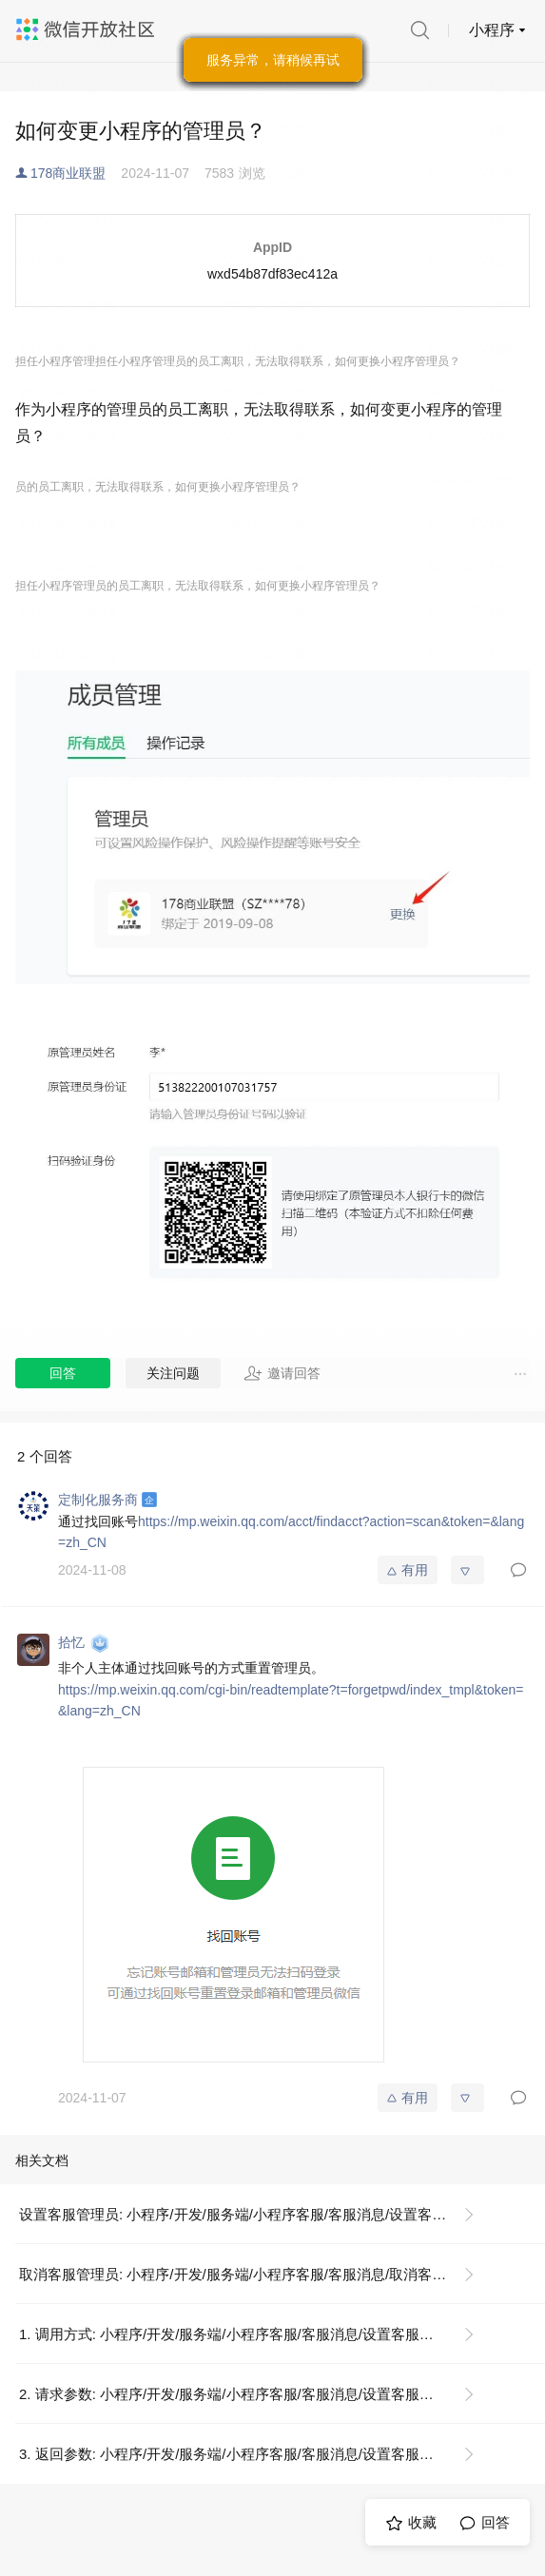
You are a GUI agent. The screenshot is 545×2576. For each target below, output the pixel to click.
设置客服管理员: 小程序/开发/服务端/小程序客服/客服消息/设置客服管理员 (254, 2214)
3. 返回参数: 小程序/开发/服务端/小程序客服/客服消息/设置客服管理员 (240, 2454)
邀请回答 (282, 1373)
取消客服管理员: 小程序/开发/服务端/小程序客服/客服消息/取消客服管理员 (254, 2274)
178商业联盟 (68, 173)
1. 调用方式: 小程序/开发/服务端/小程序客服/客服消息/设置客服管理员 (240, 2334)
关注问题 (173, 1373)
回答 (62, 1373)
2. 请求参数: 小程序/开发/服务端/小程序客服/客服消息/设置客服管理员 (240, 2394)
